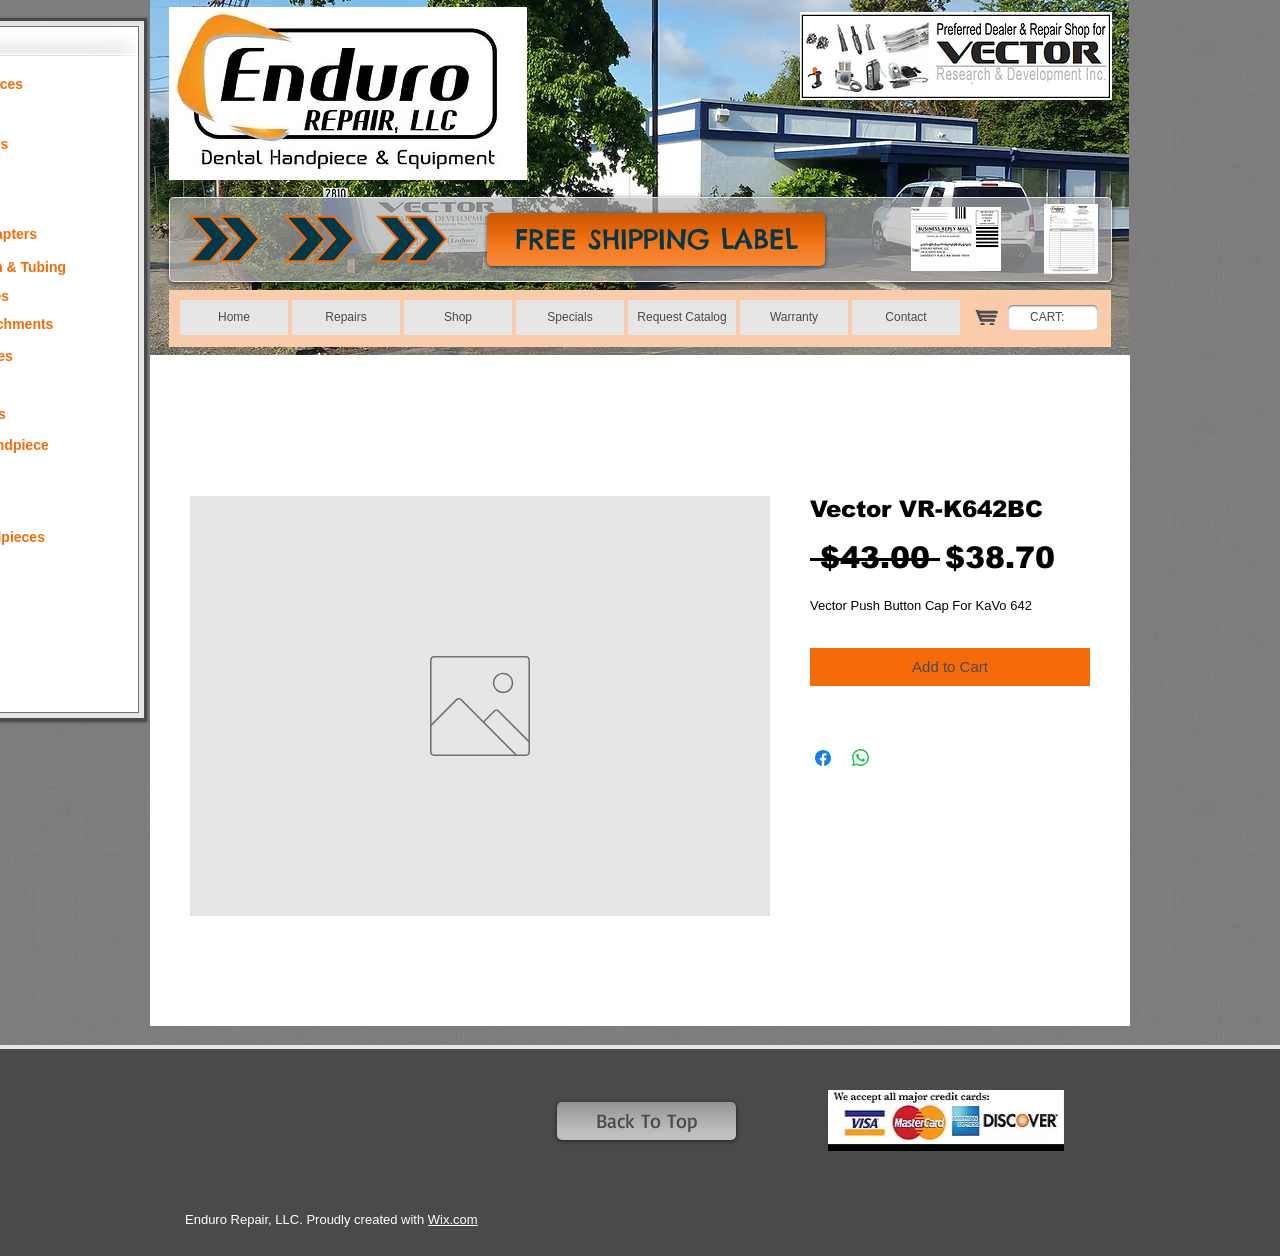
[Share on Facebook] (823, 758)
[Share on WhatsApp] (861, 758)
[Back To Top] (646, 1121)
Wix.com (453, 1219)
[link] (1058, 317)
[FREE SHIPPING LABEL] (656, 239)
